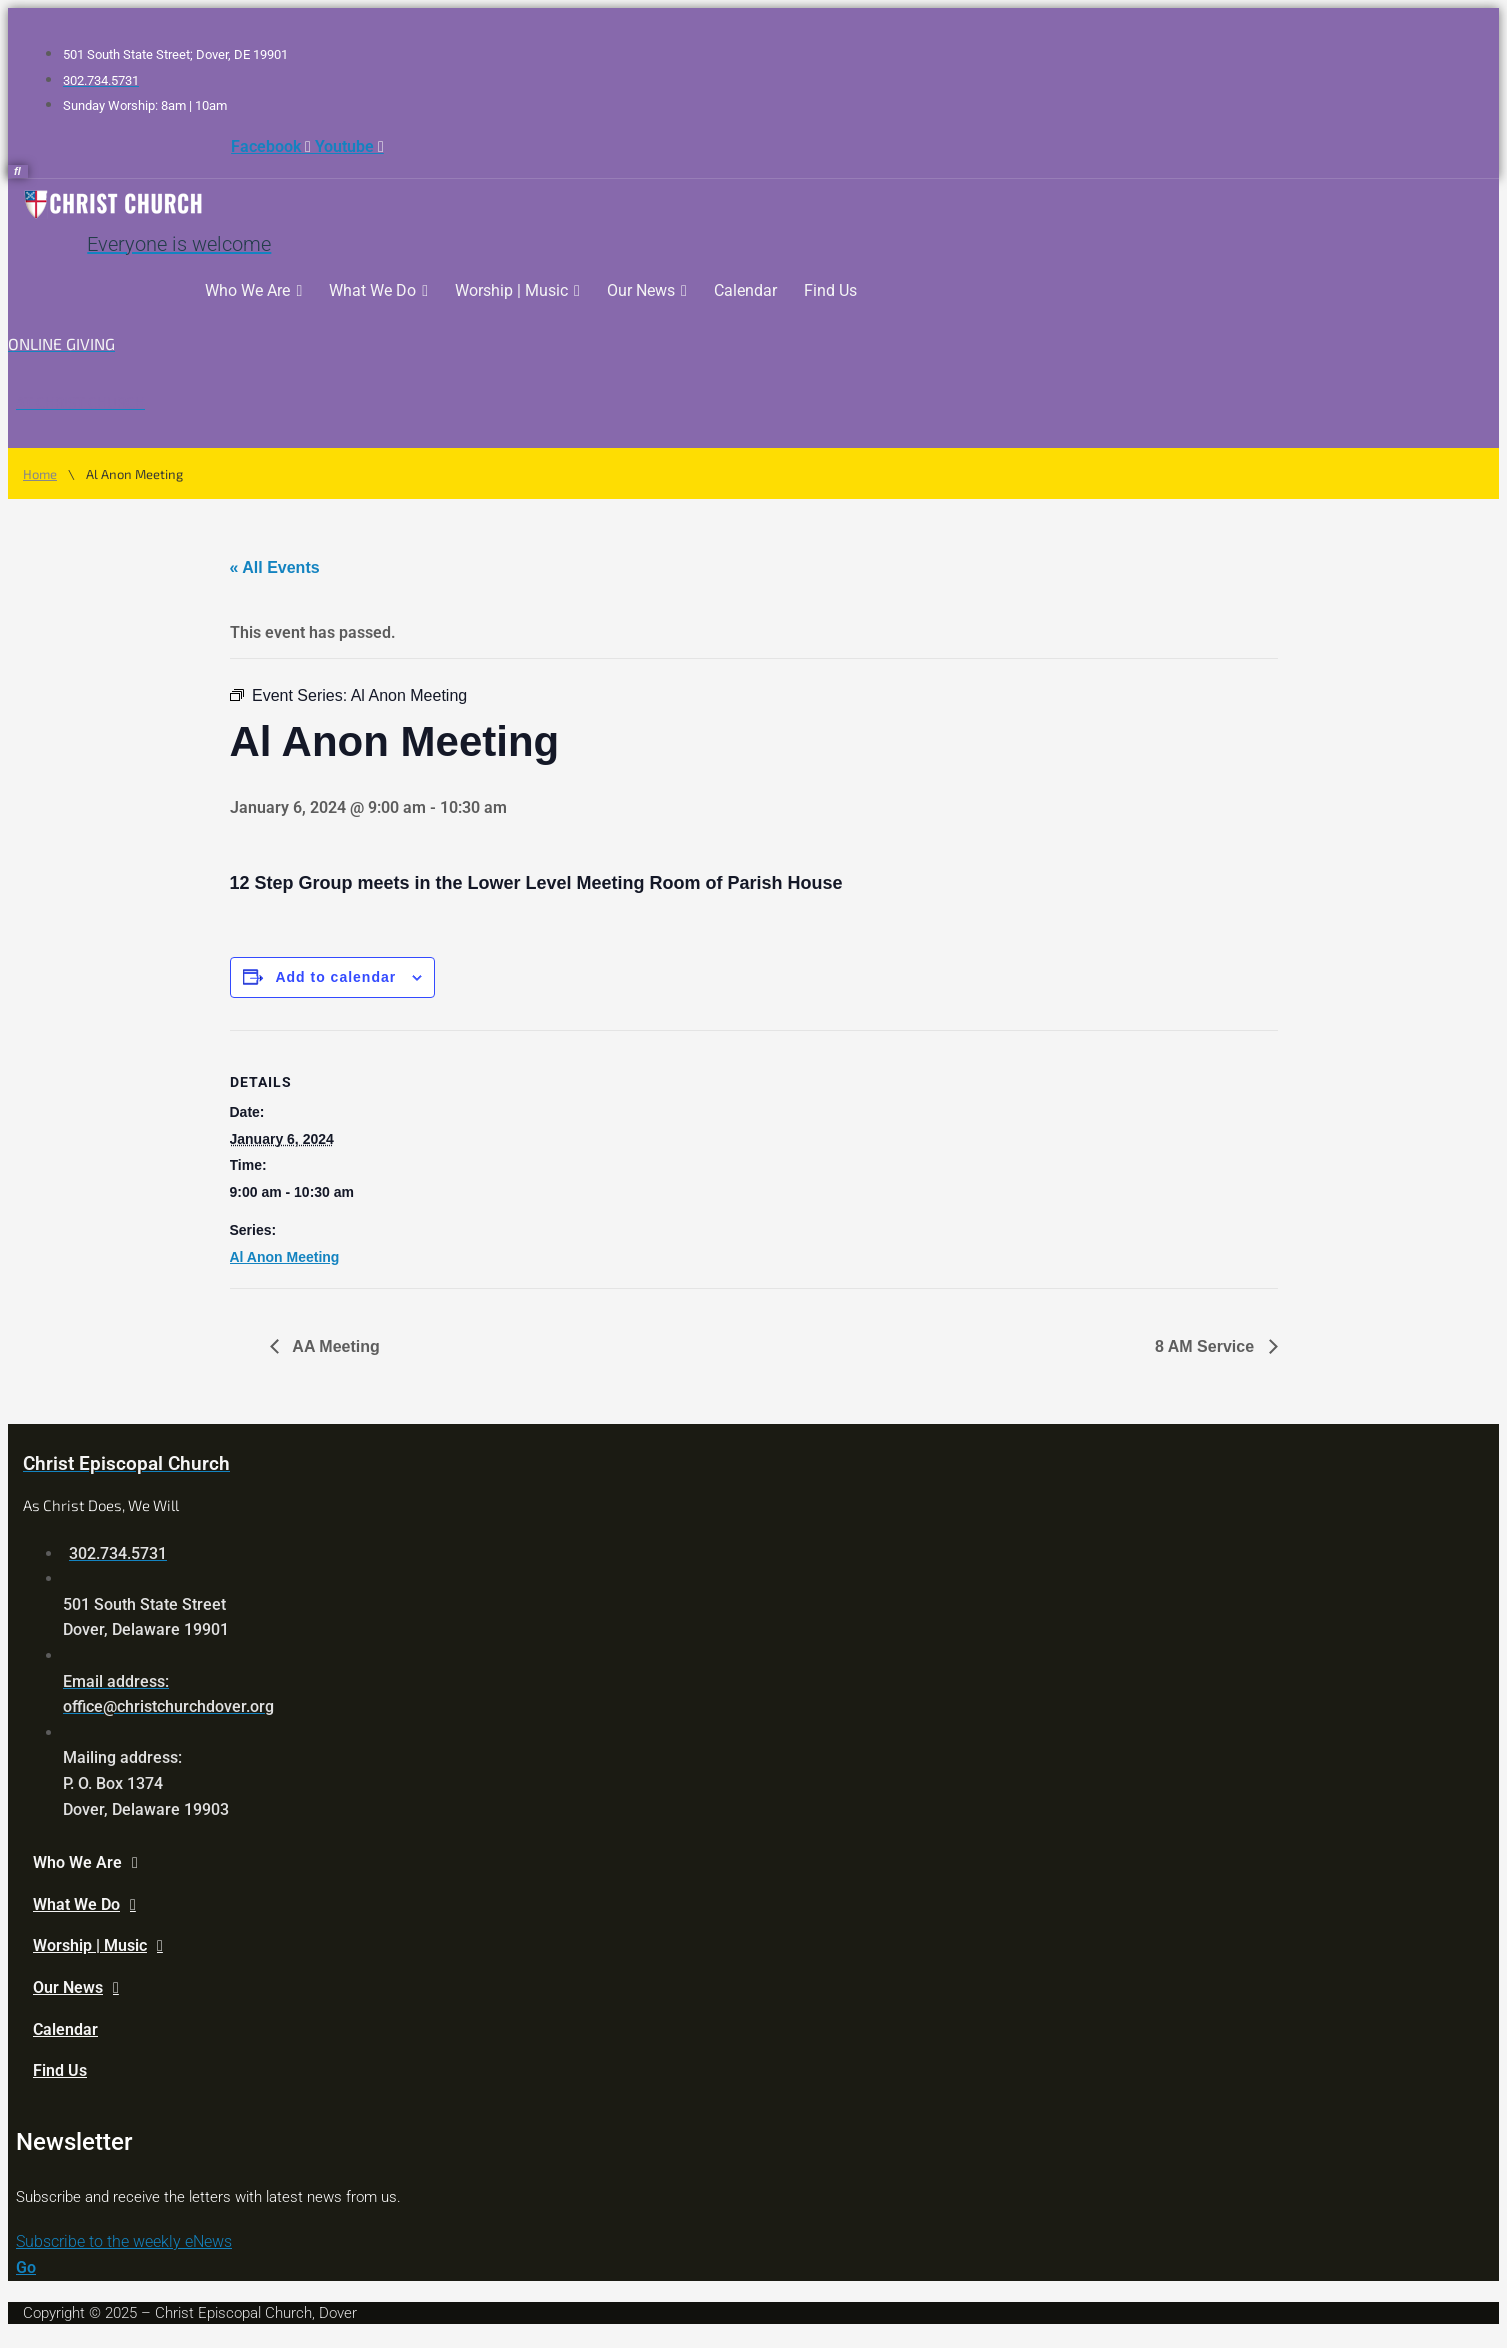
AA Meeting (334, 1346)
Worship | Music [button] (517, 291)
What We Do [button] (378, 291)
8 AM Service (1206, 1346)
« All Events (275, 567)
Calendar (745, 290)
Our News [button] (647, 291)
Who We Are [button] (253, 291)
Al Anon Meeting (285, 1257)
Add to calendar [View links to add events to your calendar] (335, 977)
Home (40, 474)
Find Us (830, 290)
